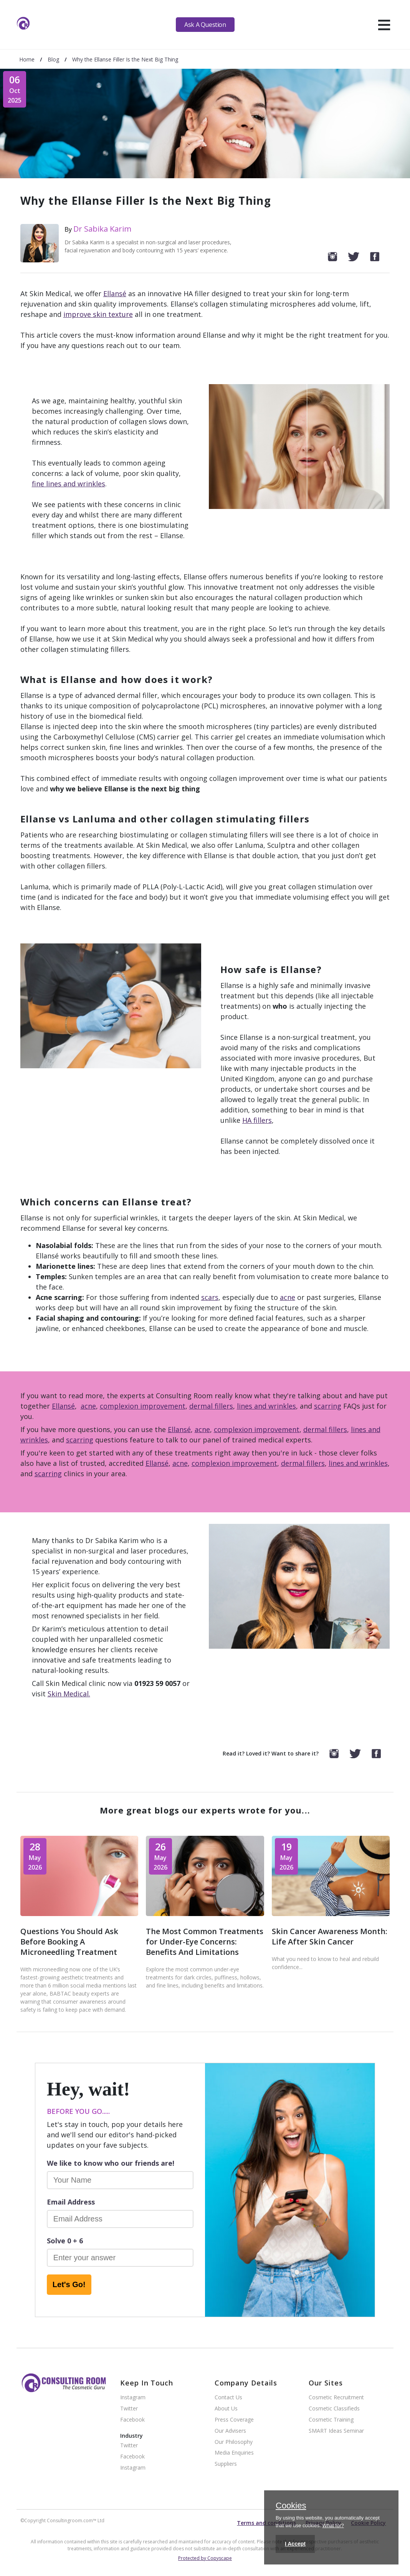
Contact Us (228, 2397)
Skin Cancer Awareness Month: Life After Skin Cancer (329, 1936)
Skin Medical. (69, 1693)
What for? (333, 2525)
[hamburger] (384, 24)
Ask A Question (205, 24)
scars (209, 1297)
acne (287, 1297)
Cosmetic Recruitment (336, 2397)
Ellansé (114, 293)
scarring (327, 1406)
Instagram (132, 2397)
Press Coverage (234, 2420)
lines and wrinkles (266, 1406)
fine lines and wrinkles (68, 483)
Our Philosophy (234, 2442)
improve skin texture (98, 314)
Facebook (132, 2420)
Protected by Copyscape (205, 2558)
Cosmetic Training (331, 2420)
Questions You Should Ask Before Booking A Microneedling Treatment (69, 1941)
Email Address (71, 2201)
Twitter (129, 2408)
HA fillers (257, 1120)
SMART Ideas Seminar (336, 2431)
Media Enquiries (234, 2453)
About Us (226, 2408)
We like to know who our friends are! (110, 2163)
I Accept (295, 2544)
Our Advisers (230, 2431)
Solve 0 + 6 (65, 2240)
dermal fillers (211, 1406)
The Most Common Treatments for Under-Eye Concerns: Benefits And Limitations (204, 1941)
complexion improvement (142, 1406)
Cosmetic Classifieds (334, 2408)
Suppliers (226, 2464)
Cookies (291, 2506)
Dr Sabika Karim (102, 229)
